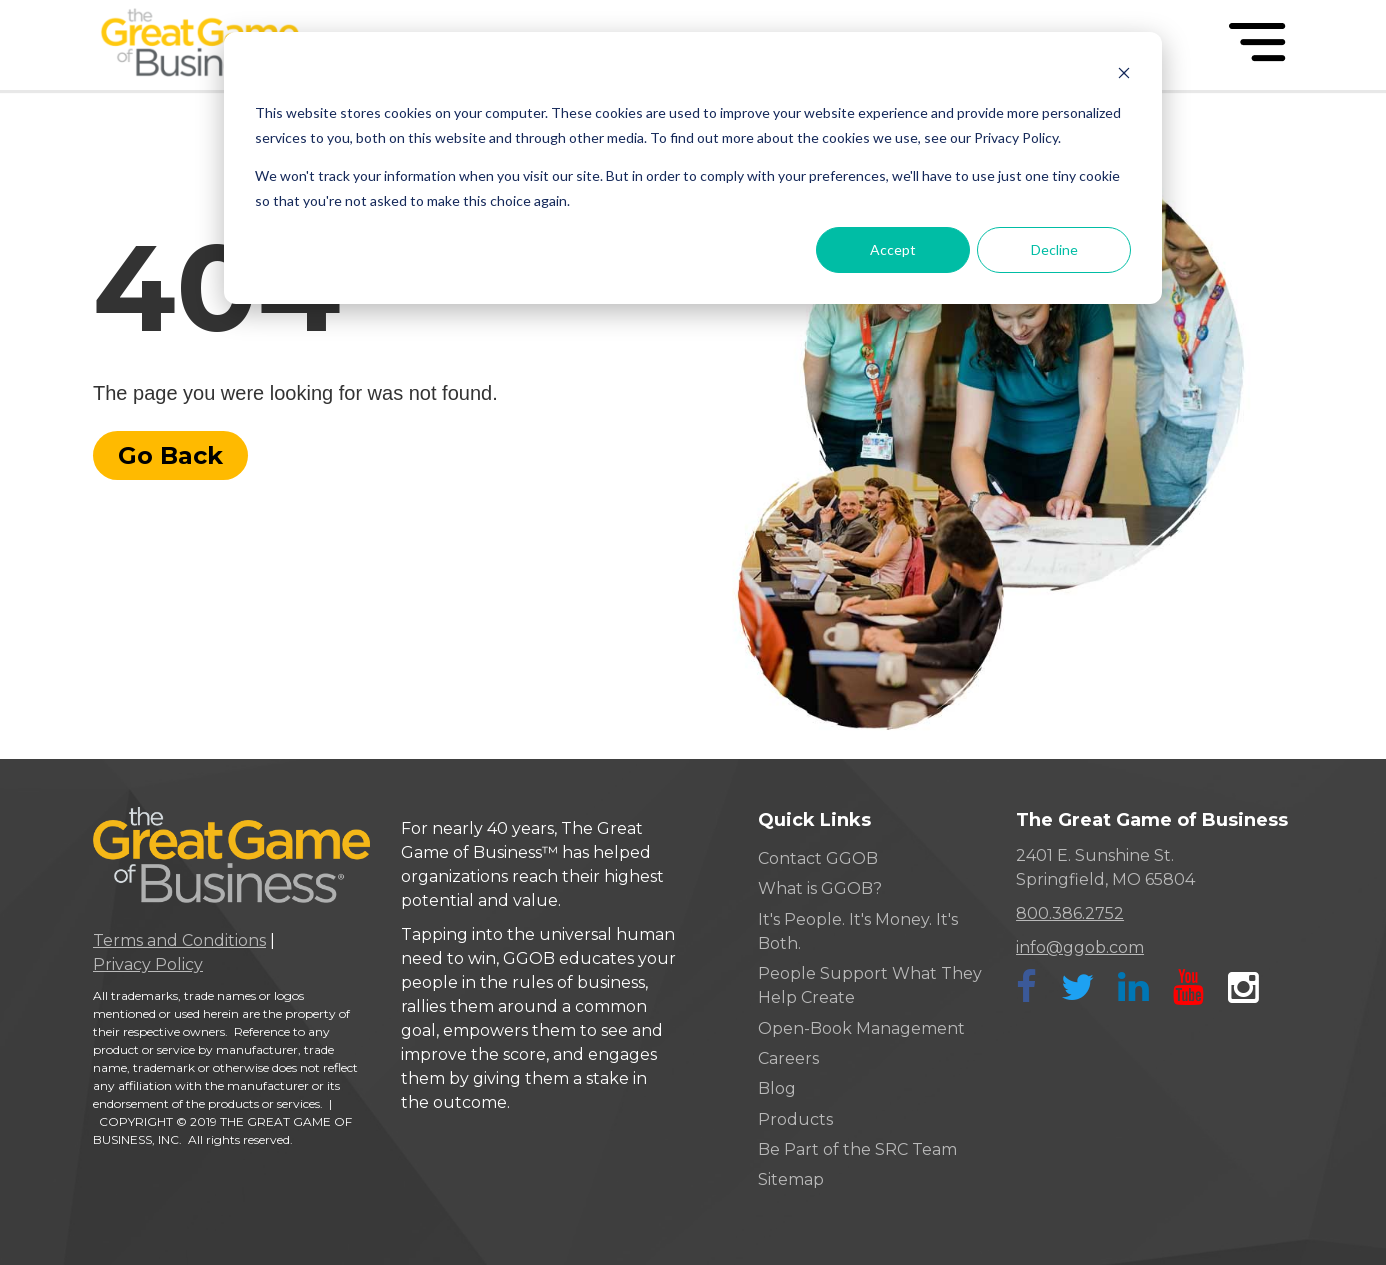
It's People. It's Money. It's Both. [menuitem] (858, 931)
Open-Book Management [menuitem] (861, 1028)
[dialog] (693, 168)
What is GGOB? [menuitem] (820, 888)
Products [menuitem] (795, 1119)
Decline (1054, 249)
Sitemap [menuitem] (791, 1179)
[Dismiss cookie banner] (1124, 75)
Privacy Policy (148, 964)
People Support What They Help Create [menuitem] (870, 985)
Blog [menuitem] (777, 1088)
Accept (893, 249)
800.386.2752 (1070, 913)
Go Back (170, 455)
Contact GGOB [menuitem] (818, 858)
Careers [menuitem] (788, 1058)
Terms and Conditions (179, 940)
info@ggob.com (1080, 947)
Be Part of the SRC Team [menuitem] (857, 1149)
